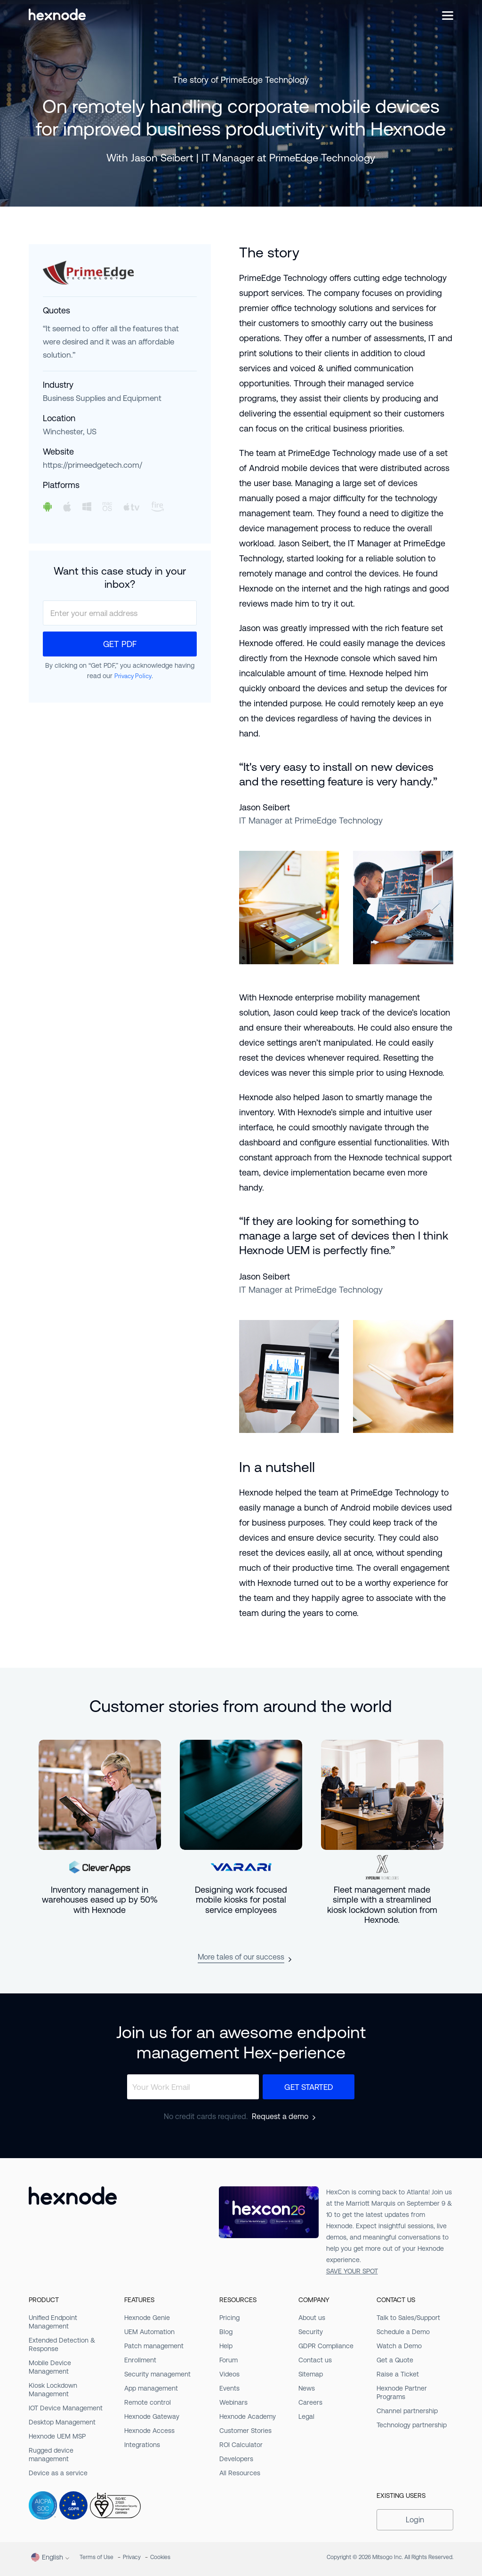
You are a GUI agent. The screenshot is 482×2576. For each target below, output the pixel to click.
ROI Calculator (241, 2444)
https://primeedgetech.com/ (92, 465)
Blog (226, 2332)
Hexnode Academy (247, 2416)
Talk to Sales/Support (408, 2317)
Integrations (142, 2444)
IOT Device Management (66, 2408)
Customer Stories (245, 2430)
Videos (229, 2374)
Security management (157, 2374)
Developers (236, 2459)
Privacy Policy (133, 676)
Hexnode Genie (147, 2317)
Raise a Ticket (398, 2374)
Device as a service (58, 2473)
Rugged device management (51, 2455)
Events (229, 2388)
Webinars (233, 2402)
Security (310, 2332)
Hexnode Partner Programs (402, 2392)
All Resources (239, 2473)
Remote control (147, 2402)
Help (226, 2346)
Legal (306, 2416)
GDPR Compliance (325, 2346)
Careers (310, 2402)
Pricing (229, 2317)
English (47, 2557)
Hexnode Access (149, 2430)
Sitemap (310, 2374)
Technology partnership (412, 2425)
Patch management (154, 2346)
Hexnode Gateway (151, 2416)
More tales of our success (241, 1956)
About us (311, 2317)
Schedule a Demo (403, 2332)
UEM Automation (149, 2332)
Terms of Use (96, 2557)
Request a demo (280, 2116)
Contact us (315, 2360)
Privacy (132, 2557)
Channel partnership (407, 2411)
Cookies (160, 2557)
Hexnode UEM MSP (57, 2436)
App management (151, 2388)
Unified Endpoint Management (53, 2322)
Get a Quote (395, 2360)
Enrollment (140, 2360)
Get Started (308, 2087)
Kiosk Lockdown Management (53, 2390)
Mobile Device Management (50, 2367)
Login (415, 2519)
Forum (228, 2360)
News (306, 2388)
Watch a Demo (399, 2346)
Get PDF (120, 644)
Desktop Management (62, 2422)
